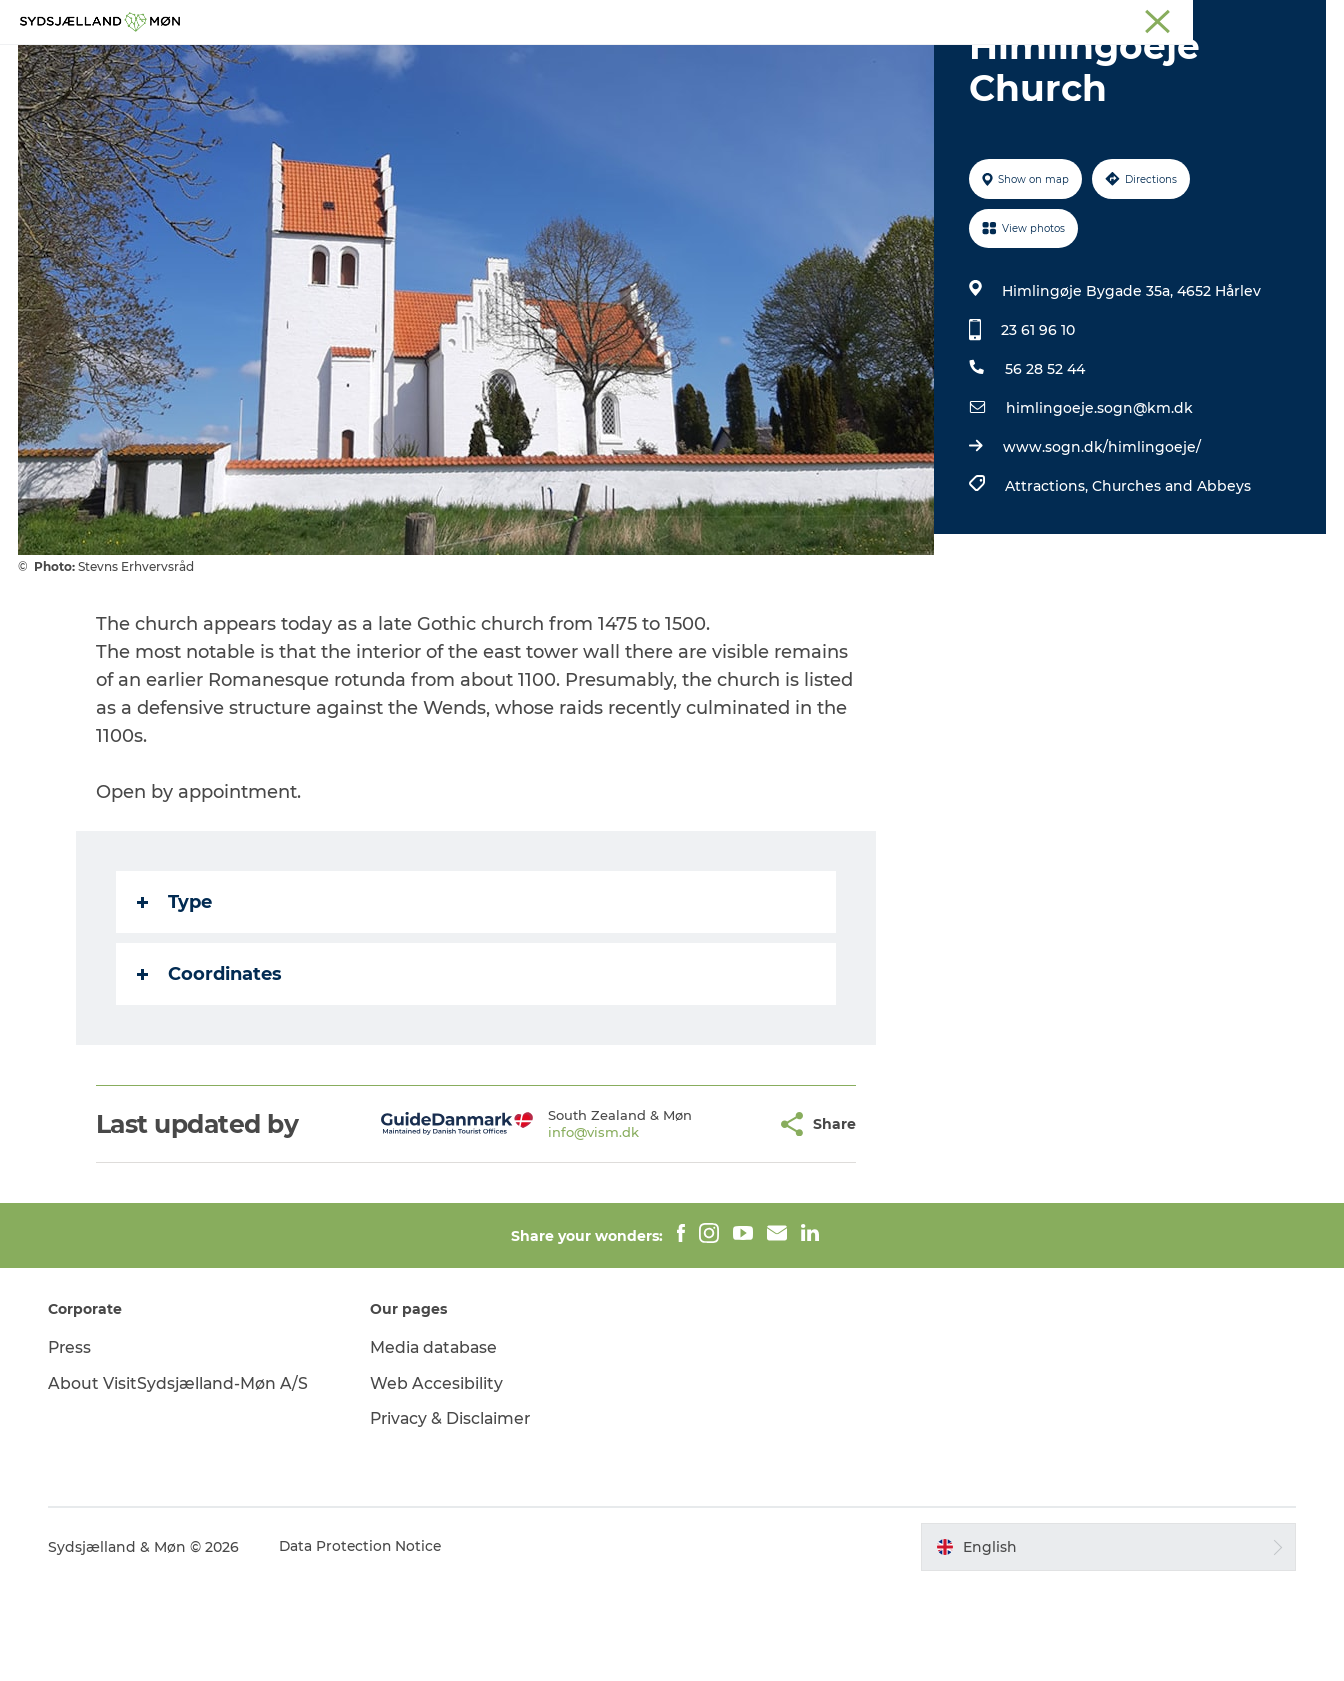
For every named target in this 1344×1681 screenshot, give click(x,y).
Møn (1035, 19)
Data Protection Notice (366, 1642)
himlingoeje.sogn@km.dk (1098, 503)
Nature (548, 64)
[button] (711, 1219)
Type (174, 997)
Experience (450, 64)
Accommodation (791, 64)
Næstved (1094, 19)
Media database (437, 1442)
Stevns (1161, 19)
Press (74, 1442)
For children (650, 64)
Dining (911, 64)
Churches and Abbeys (1170, 581)
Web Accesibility (438, 1478)
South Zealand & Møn (939, 19)
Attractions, (1047, 581)
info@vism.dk (544, 1227)
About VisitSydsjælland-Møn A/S (183, 1478)
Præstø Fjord (1238, 19)
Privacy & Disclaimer (454, 1513)
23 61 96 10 (1037, 425)
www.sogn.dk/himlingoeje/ (1101, 542)
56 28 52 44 (1044, 464)
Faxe (1310, 19)
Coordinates (209, 1069)
